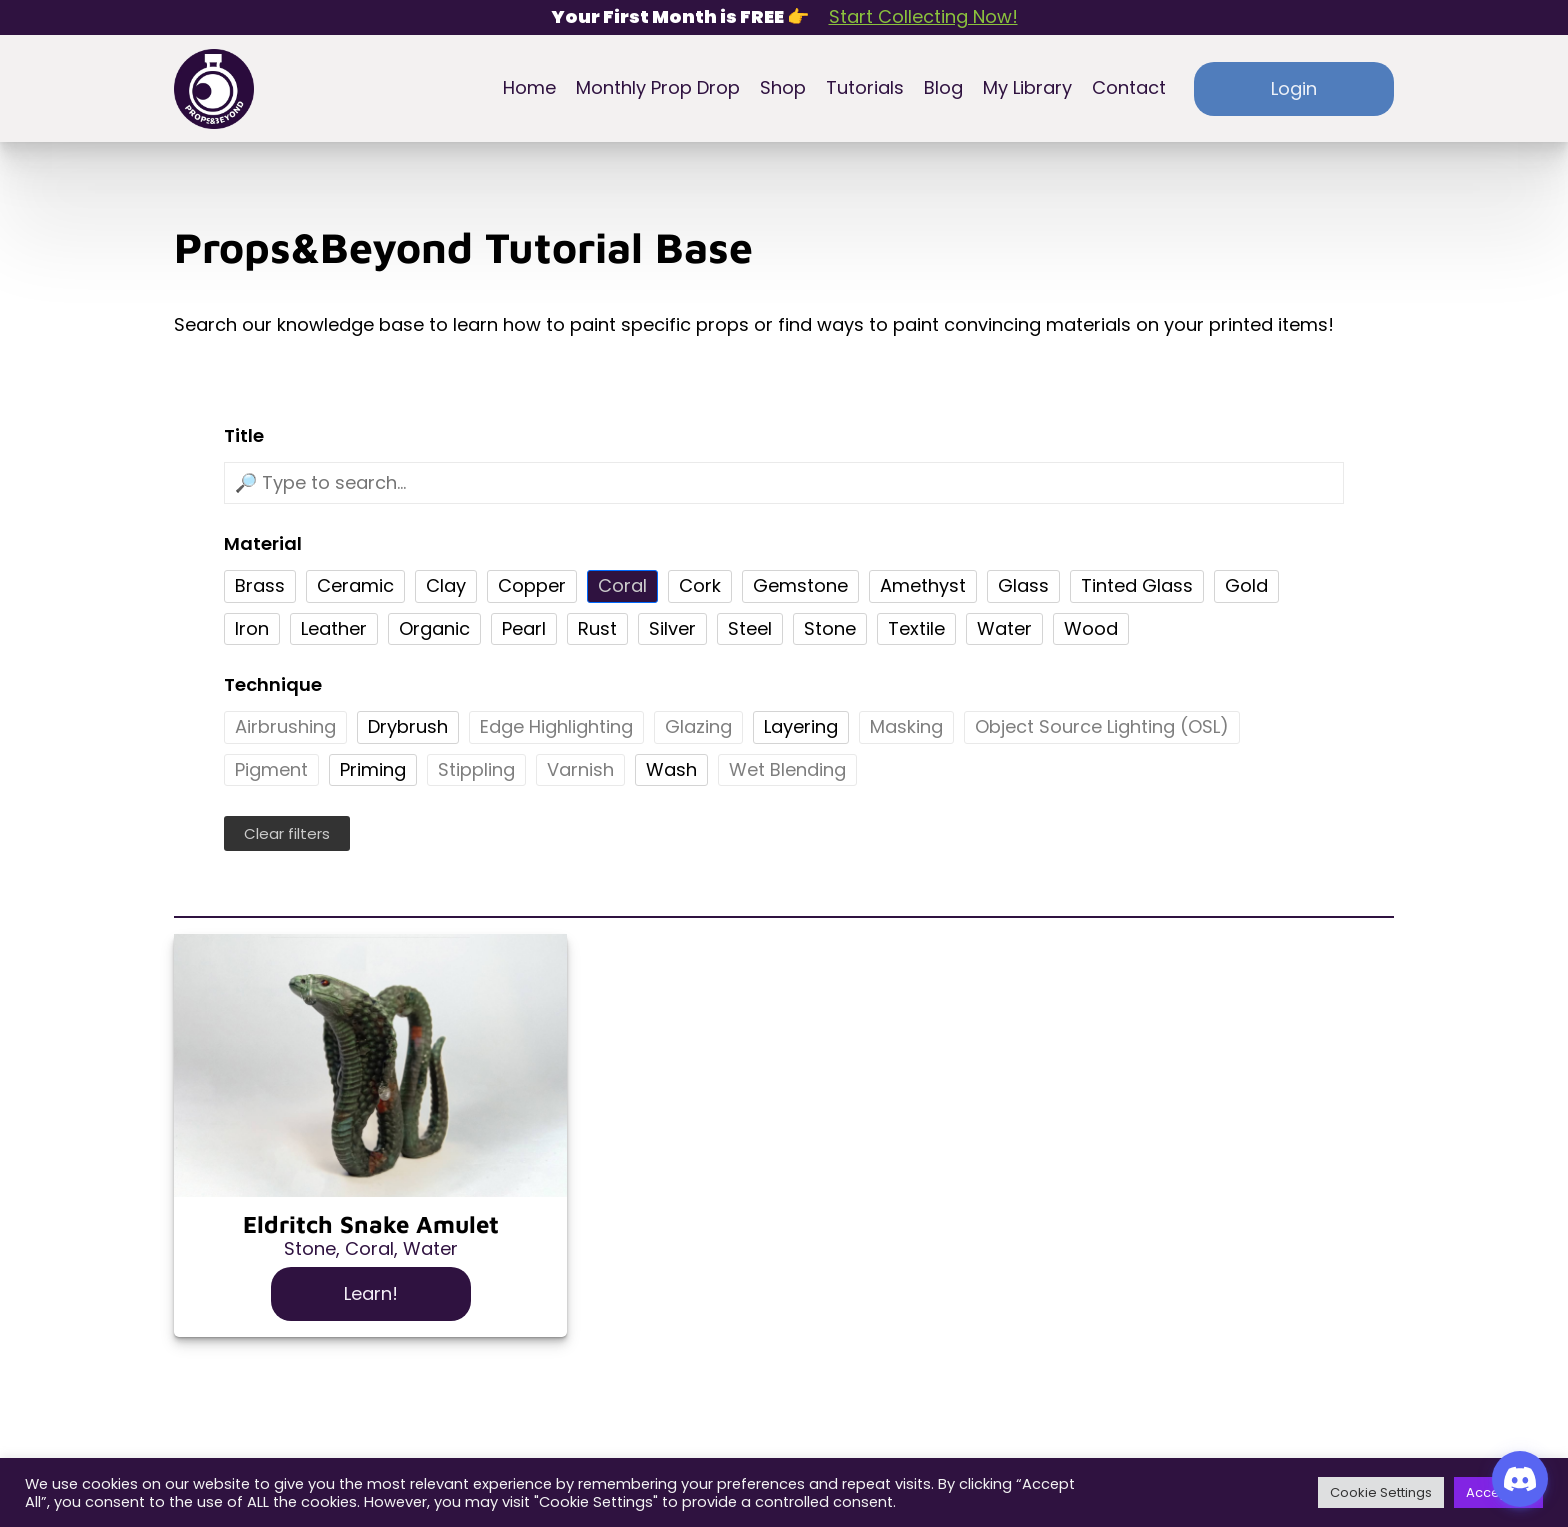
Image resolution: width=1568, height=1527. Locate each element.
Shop (783, 88)
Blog (943, 88)
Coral (369, 1248)
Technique (273, 685)
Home (529, 88)
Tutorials (865, 88)
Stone (310, 1248)
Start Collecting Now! (923, 17)
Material (263, 544)
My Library (1027, 88)
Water (430, 1248)
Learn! (371, 1293)
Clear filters (287, 833)
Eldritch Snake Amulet (371, 1224)
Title (244, 436)
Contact (1129, 88)
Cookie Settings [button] (1381, 1492)
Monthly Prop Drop (658, 88)
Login (1294, 88)
